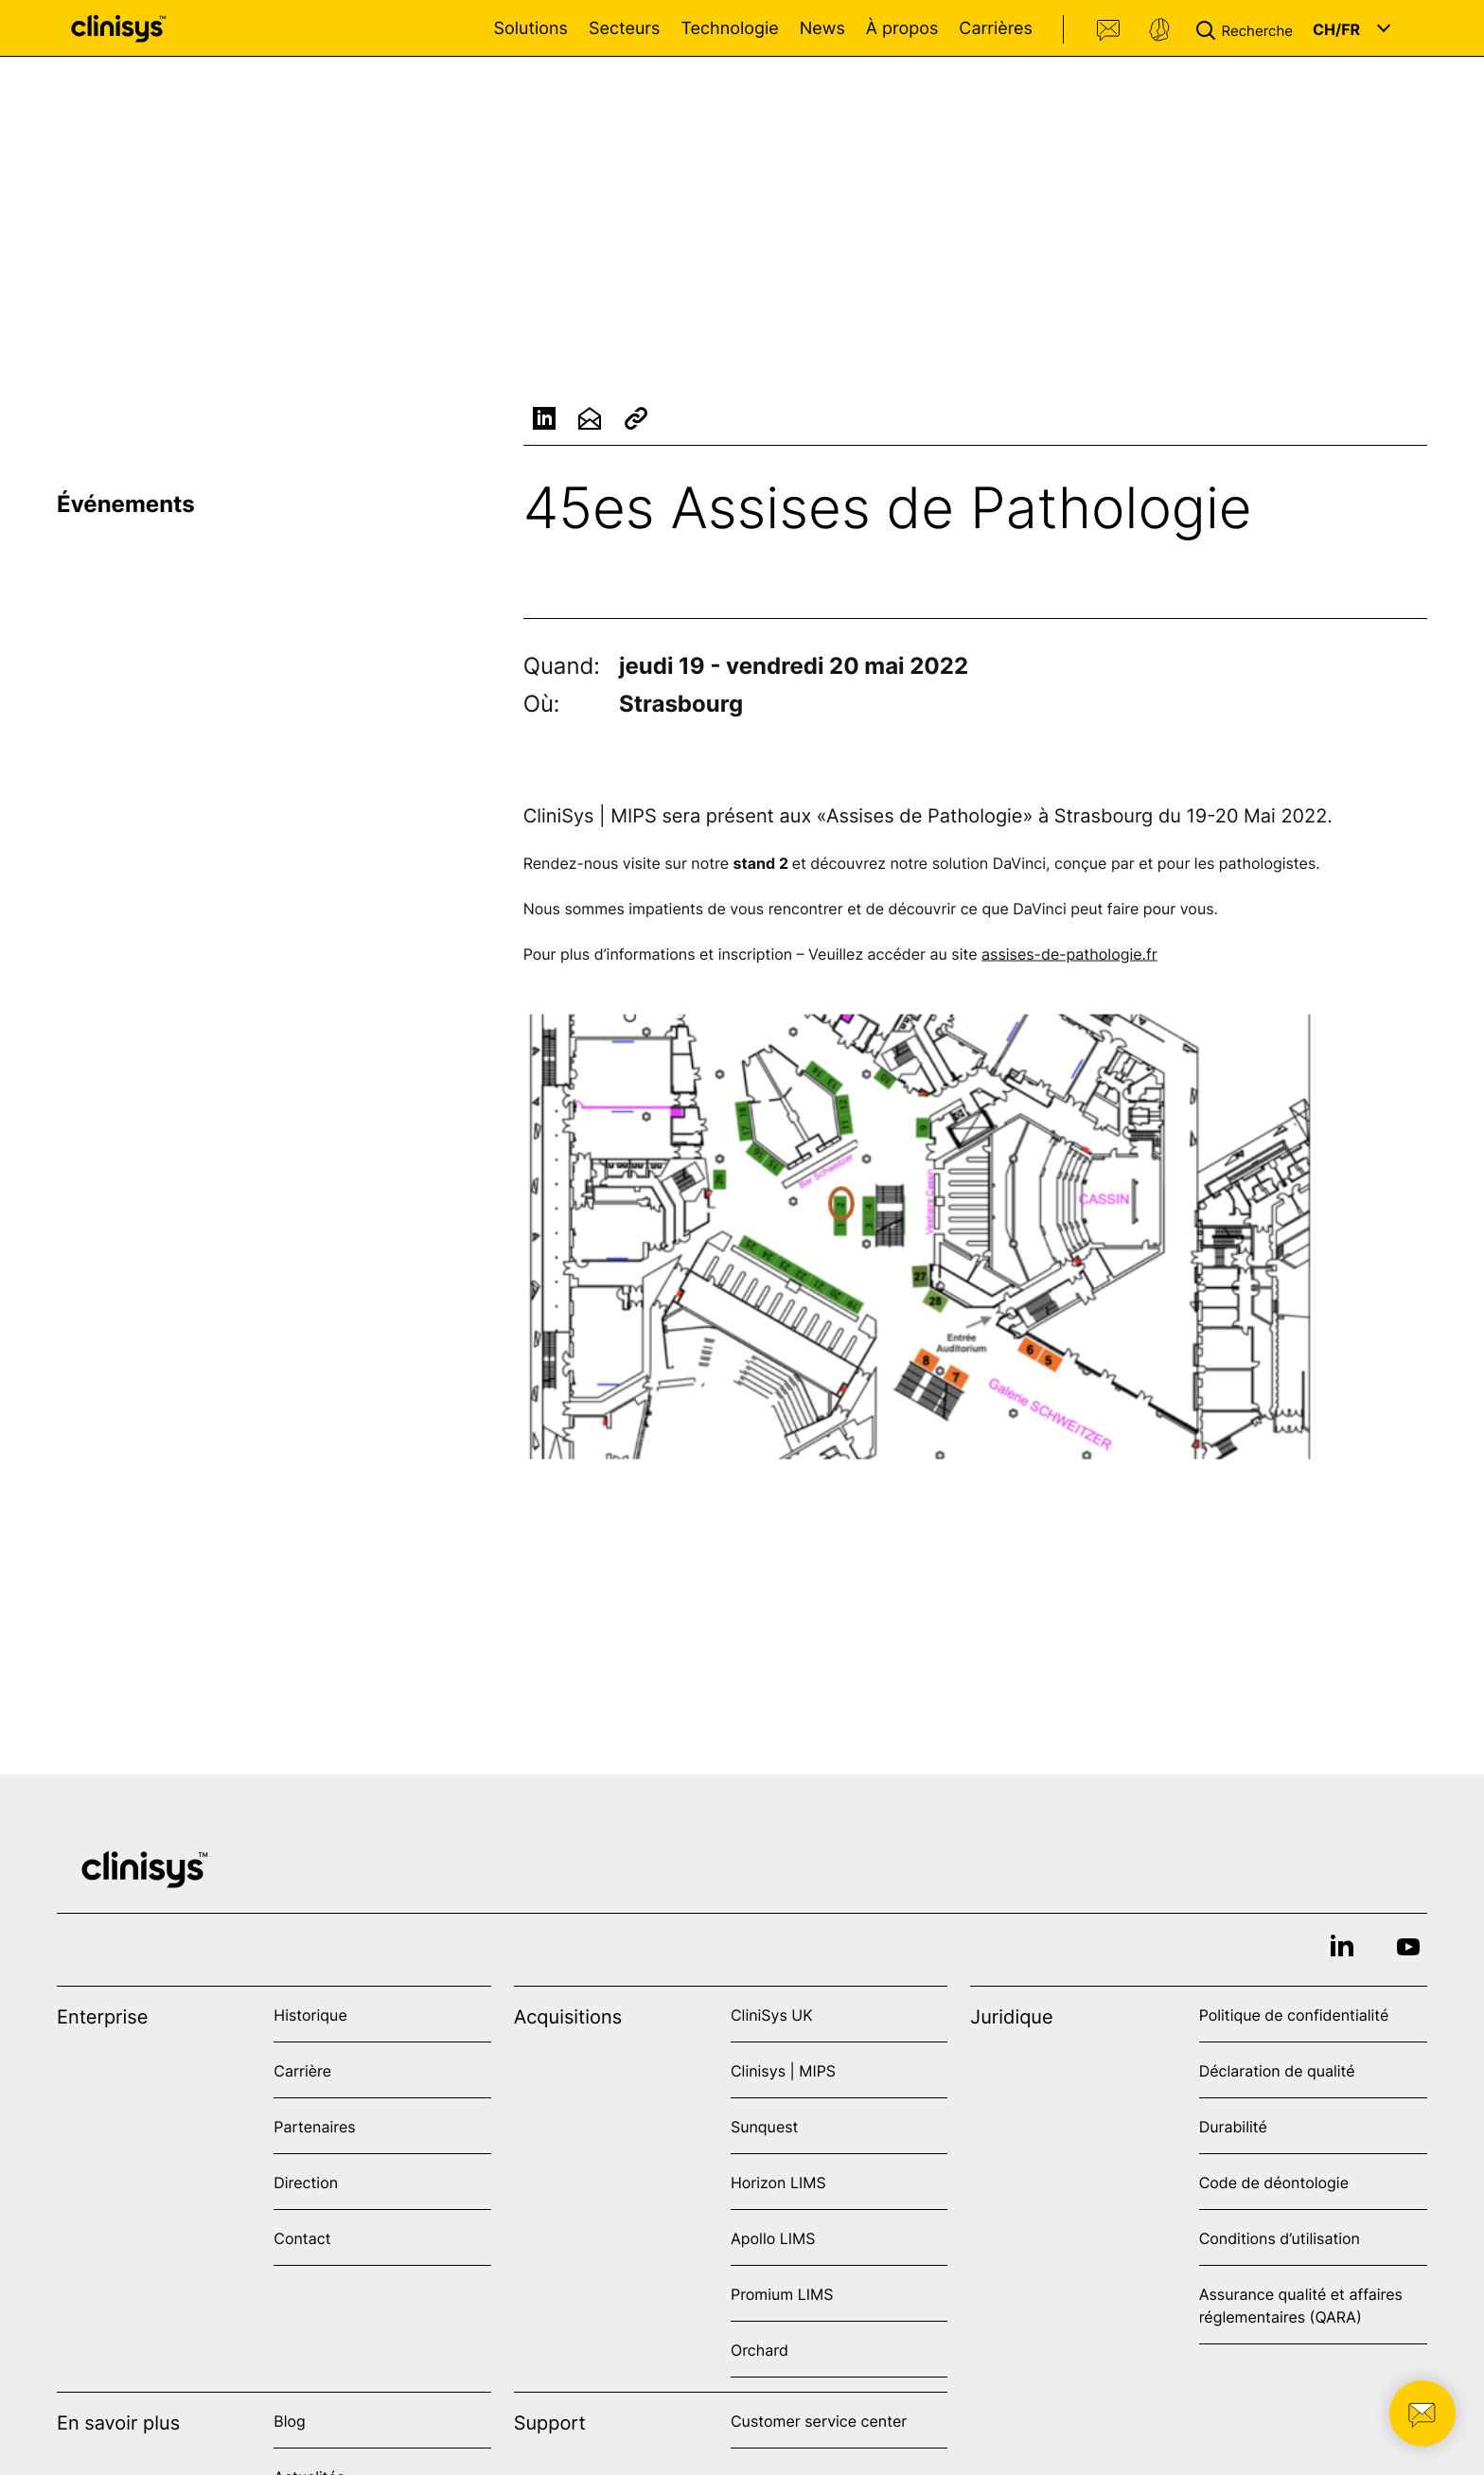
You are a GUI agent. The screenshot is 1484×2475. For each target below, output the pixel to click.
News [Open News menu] (822, 29)
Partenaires (314, 2126)
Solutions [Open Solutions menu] (531, 29)
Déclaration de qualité (1277, 2070)
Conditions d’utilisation (1279, 2238)
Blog (290, 2421)
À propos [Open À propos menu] (902, 29)
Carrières (996, 29)
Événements (126, 504)
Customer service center (819, 2421)
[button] (1248, 28)
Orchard (759, 2350)
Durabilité (1233, 2126)
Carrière (302, 2070)
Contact (1109, 30)
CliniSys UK (772, 2015)
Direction (306, 2182)
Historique (310, 2015)
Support (1159, 30)
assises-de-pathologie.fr (1069, 955)
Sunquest (764, 2126)
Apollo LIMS (773, 2238)
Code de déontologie (1274, 2182)
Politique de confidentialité (1294, 2015)
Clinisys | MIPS (783, 2070)
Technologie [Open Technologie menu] (729, 29)
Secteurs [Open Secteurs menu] (625, 29)
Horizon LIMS (778, 2182)
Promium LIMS (782, 2294)
